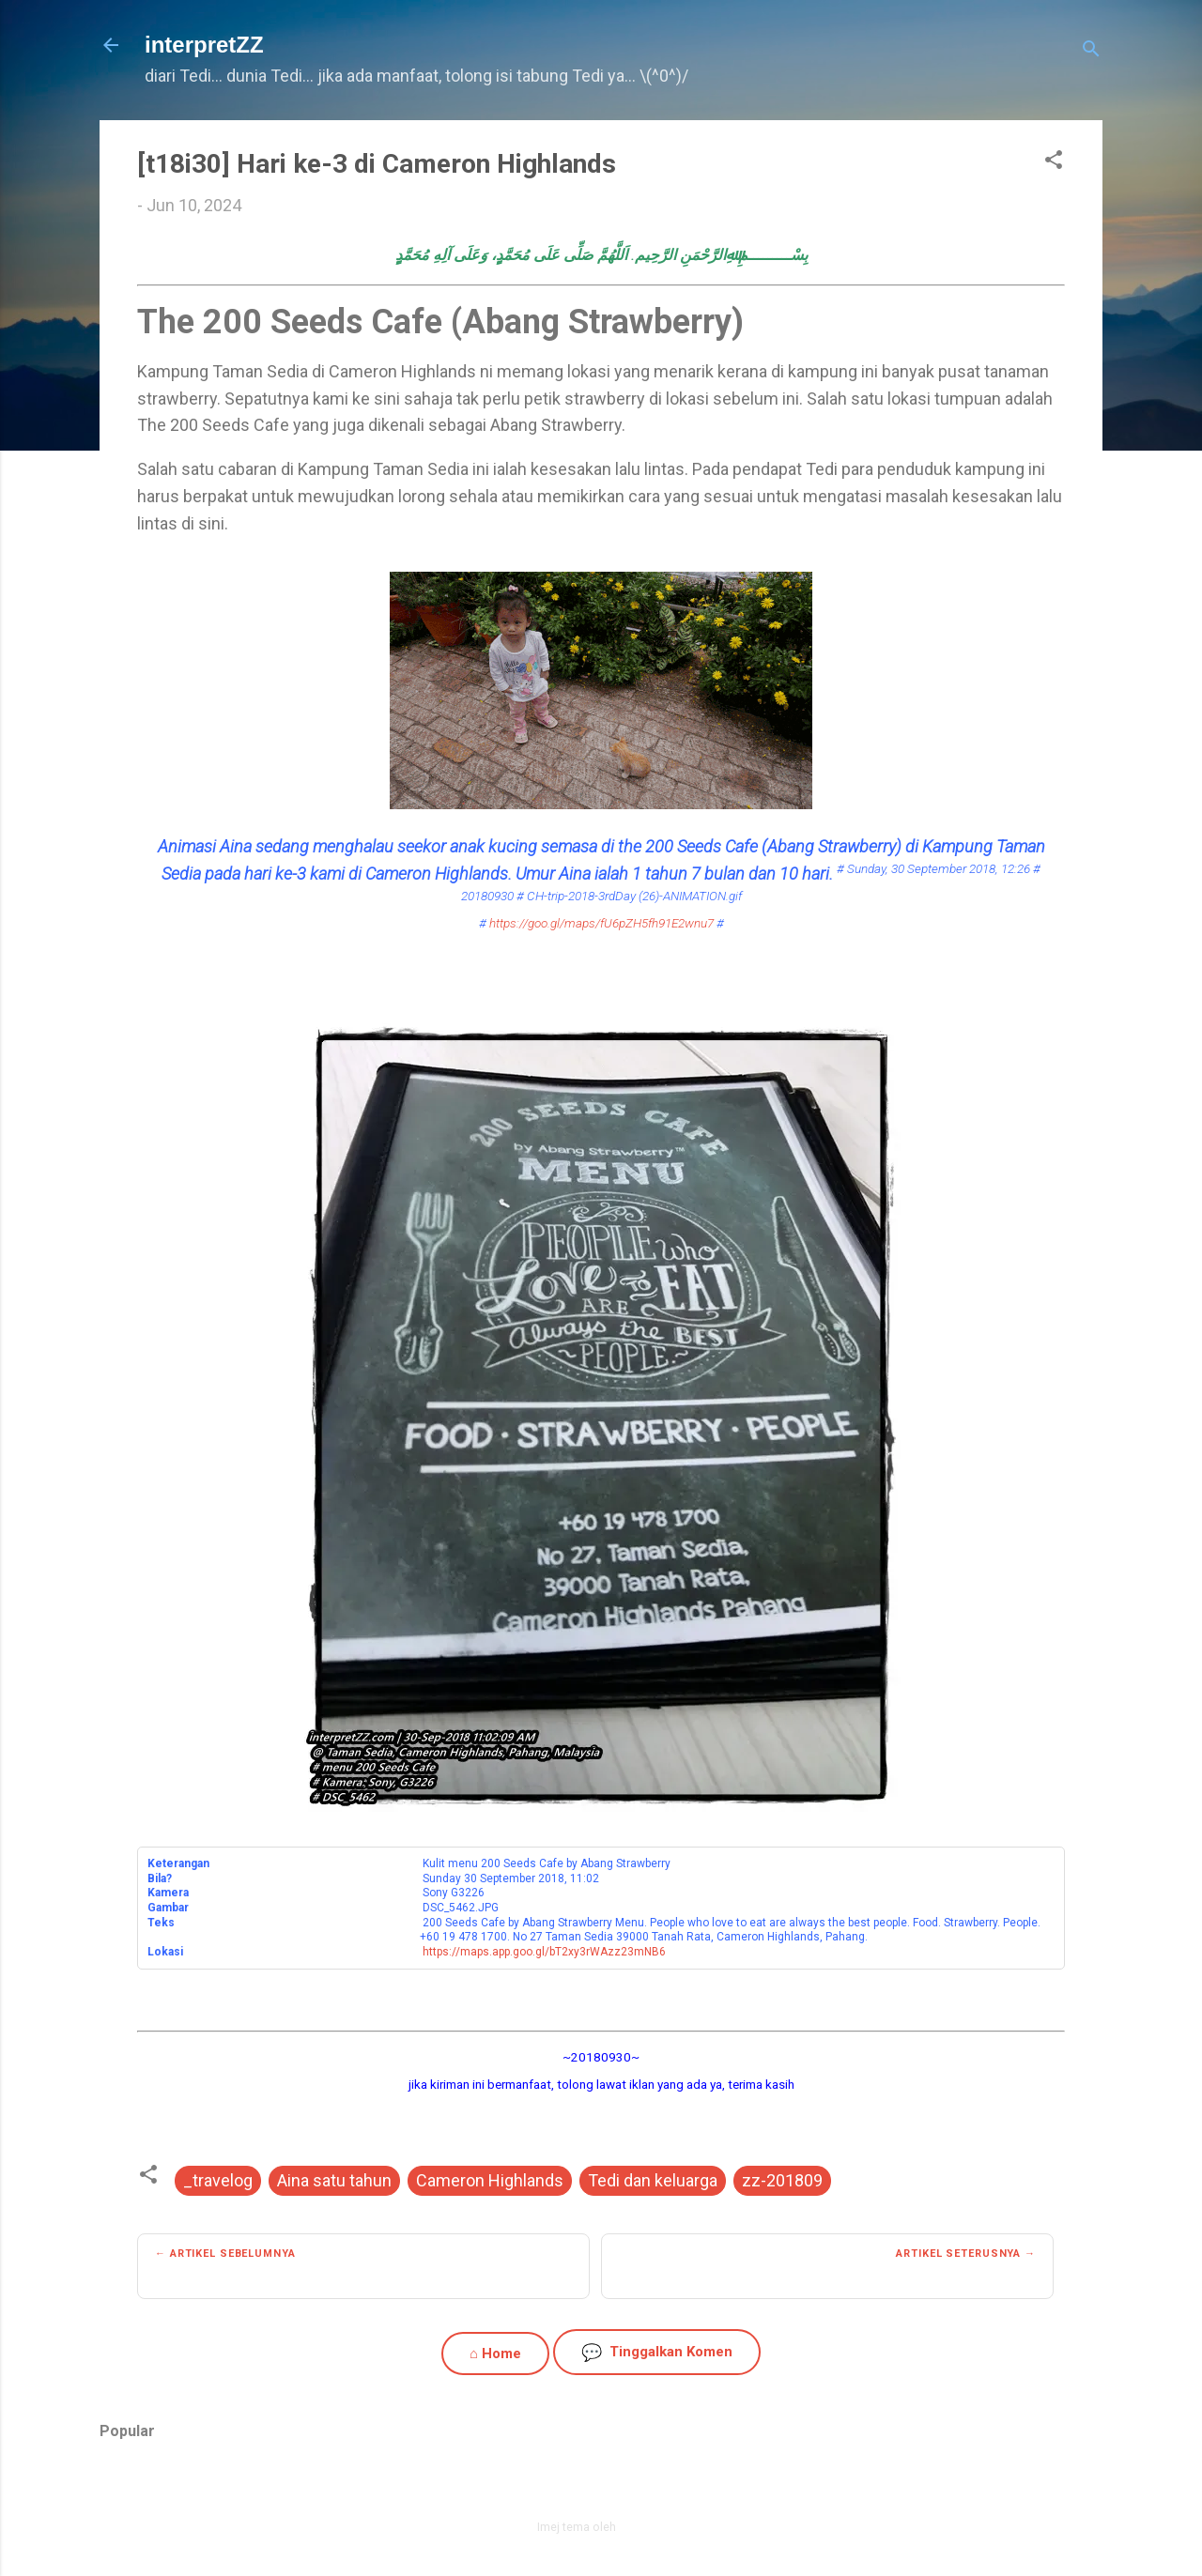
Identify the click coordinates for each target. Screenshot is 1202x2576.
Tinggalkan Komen (656, 2352)
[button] (1053, 162)
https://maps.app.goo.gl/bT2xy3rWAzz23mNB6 (544, 1951)
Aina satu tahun (334, 2180)
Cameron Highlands (489, 2180)
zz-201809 (782, 2180)
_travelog (218, 2180)
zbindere (642, 2527)
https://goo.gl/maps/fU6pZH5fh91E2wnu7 (601, 922)
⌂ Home (495, 2353)
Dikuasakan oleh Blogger (601, 2487)
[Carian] (1091, 51)
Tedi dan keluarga (652, 2180)
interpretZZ (204, 44)
